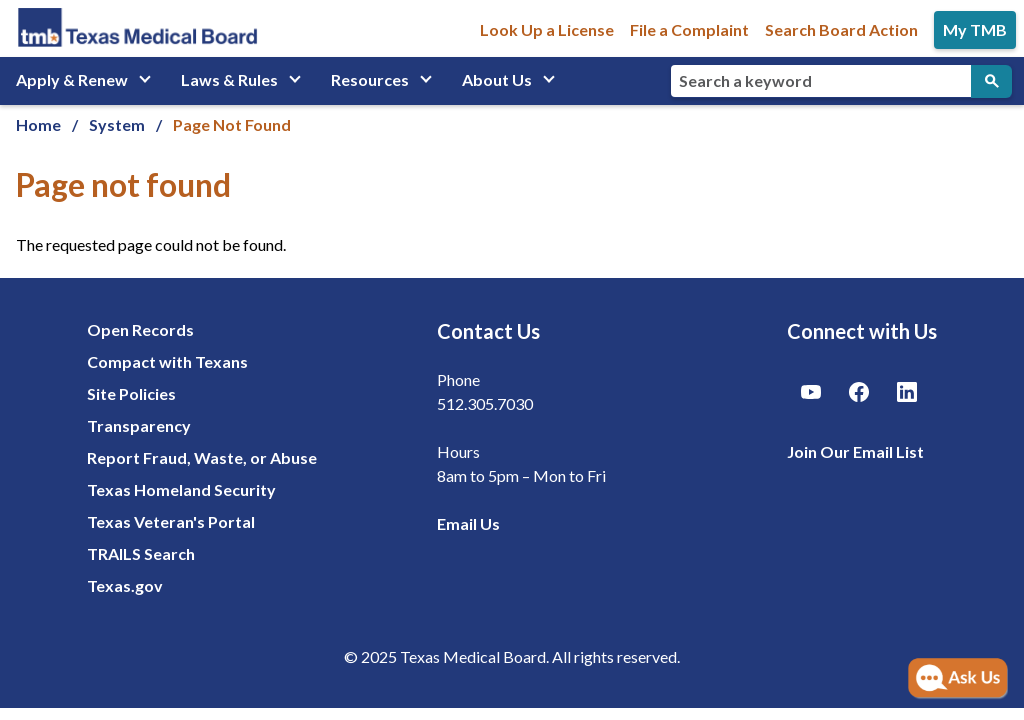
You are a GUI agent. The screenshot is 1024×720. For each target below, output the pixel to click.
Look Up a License (547, 29)
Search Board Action (841, 29)
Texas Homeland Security (181, 489)
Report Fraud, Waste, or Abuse (202, 457)
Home (38, 124)
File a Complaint (689, 29)
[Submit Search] (991, 81)
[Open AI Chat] (958, 679)
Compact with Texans (167, 361)
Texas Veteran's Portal (171, 521)
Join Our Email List (855, 451)
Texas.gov (125, 585)
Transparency (139, 425)
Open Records (140, 329)
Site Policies (131, 393)
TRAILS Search (141, 553)
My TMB (975, 29)
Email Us (468, 523)
